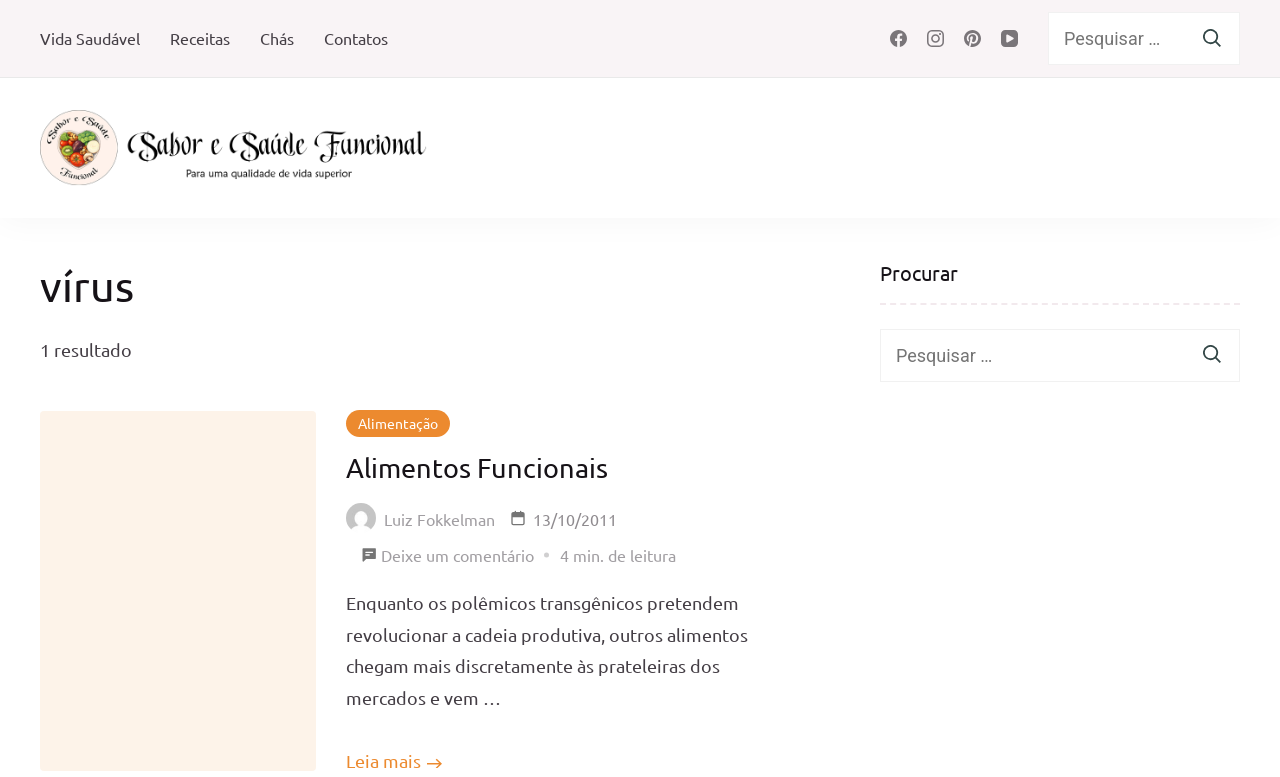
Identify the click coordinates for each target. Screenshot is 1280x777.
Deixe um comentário (457, 556)
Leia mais (383, 760)
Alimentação (398, 423)
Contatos (356, 38)
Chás (277, 38)
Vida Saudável (90, 38)
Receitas (200, 38)
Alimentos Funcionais (477, 467)
